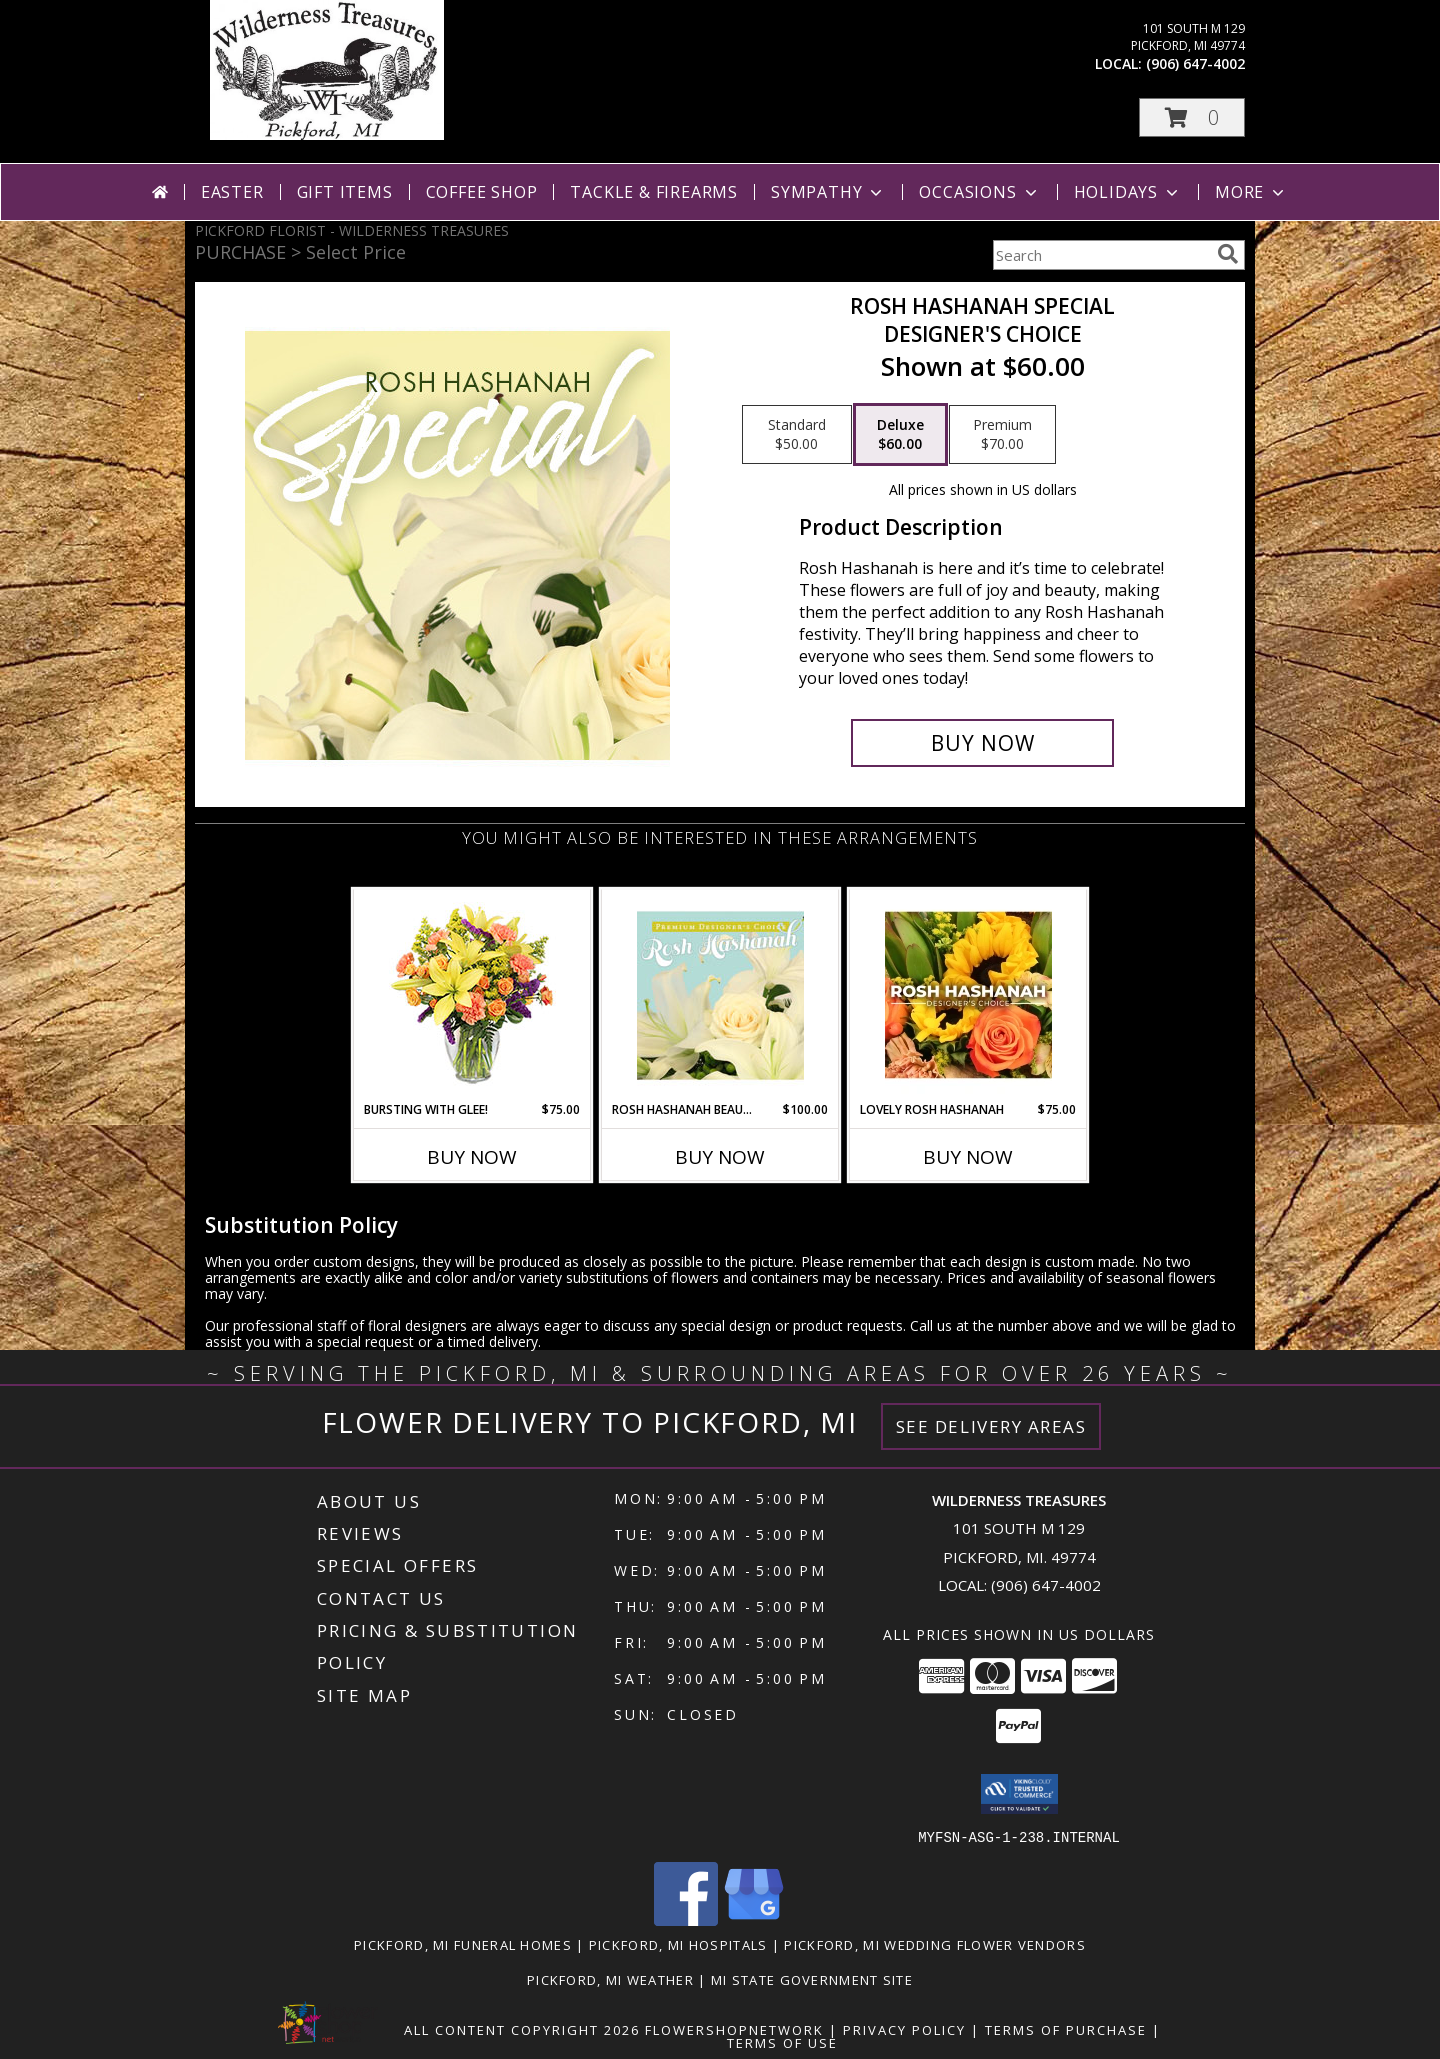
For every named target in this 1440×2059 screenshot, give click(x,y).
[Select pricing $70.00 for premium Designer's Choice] (1002, 435)
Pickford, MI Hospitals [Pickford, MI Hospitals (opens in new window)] (678, 1944)
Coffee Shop (482, 192)
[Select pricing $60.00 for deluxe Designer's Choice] (900, 435)
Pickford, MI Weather (610, 1979)
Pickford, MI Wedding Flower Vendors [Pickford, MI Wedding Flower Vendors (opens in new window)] (935, 1944)
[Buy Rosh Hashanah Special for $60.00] (982, 743)
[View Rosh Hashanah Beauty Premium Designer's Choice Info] (720, 995)
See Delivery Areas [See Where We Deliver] (991, 1426)
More (1251, 192)
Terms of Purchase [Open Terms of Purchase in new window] (1066, 2029)
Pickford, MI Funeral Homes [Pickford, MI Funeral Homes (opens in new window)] (463, 1944)
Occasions (979, 192)
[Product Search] (1101, 255)
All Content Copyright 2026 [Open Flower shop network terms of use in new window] (522, 2029)
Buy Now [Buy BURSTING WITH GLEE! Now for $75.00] (472, 1157)
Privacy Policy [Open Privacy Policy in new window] (904, 2029)
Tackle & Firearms (654, 192)
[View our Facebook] (686, 1919)
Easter (232, 192)
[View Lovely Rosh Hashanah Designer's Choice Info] (968, 995)
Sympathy (828, 192)
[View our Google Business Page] (754, 1919)
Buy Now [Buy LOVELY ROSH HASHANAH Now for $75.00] (968, 1157)
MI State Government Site (812, 1979)
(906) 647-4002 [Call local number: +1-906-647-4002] (1195, 63)
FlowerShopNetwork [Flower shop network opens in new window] (734, 2029)
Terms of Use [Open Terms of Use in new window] (782, 2042)
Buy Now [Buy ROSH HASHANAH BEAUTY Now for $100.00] (720, 1157)
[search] (1228, 254)
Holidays (1128, 192)
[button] (1192, 117)
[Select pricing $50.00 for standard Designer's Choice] (797, 435)
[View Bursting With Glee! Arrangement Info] (472, 995)
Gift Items (345, 192)
